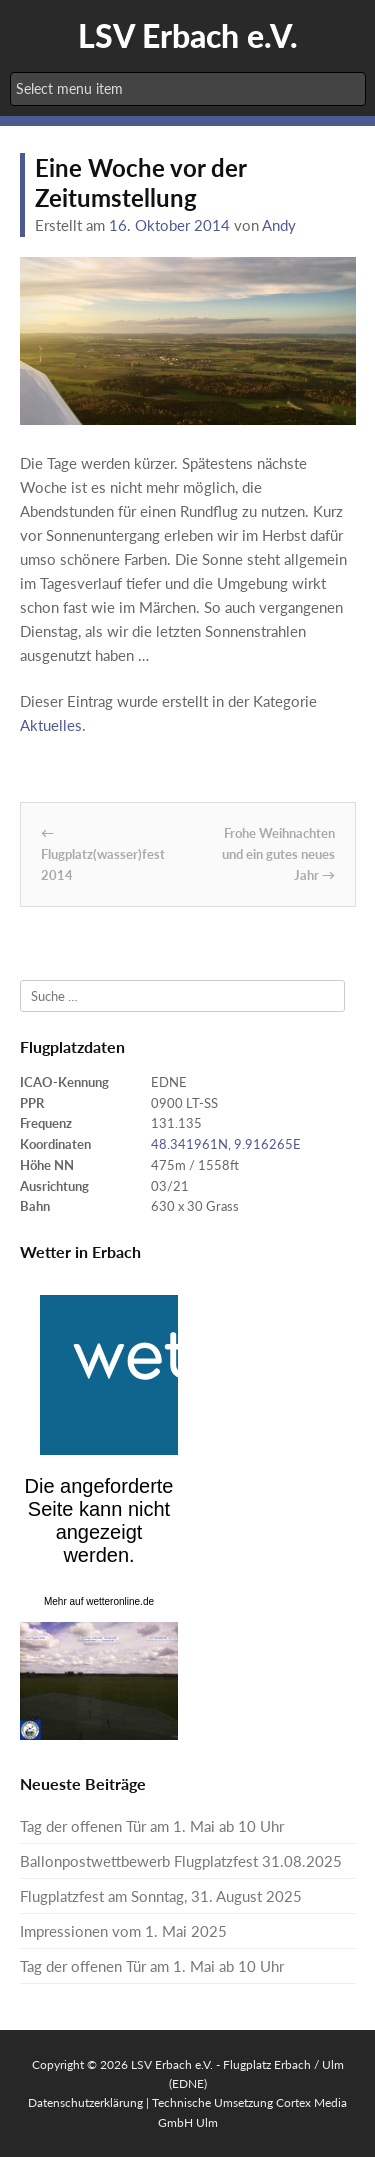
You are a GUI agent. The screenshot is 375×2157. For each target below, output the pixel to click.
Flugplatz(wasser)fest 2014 (103, 854)
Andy (279, 225)
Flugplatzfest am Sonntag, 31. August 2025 (161, 1896)
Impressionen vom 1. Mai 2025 (123, 1931)
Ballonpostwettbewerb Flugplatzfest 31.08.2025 (181, 1861)
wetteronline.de (120, 1601)
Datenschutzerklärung (85, 2102)
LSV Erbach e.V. (188, 35)
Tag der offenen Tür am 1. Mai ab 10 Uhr (152, 1826)
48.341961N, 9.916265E (226, 1144)
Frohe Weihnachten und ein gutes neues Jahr (278, 854)
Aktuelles (51, 725)
